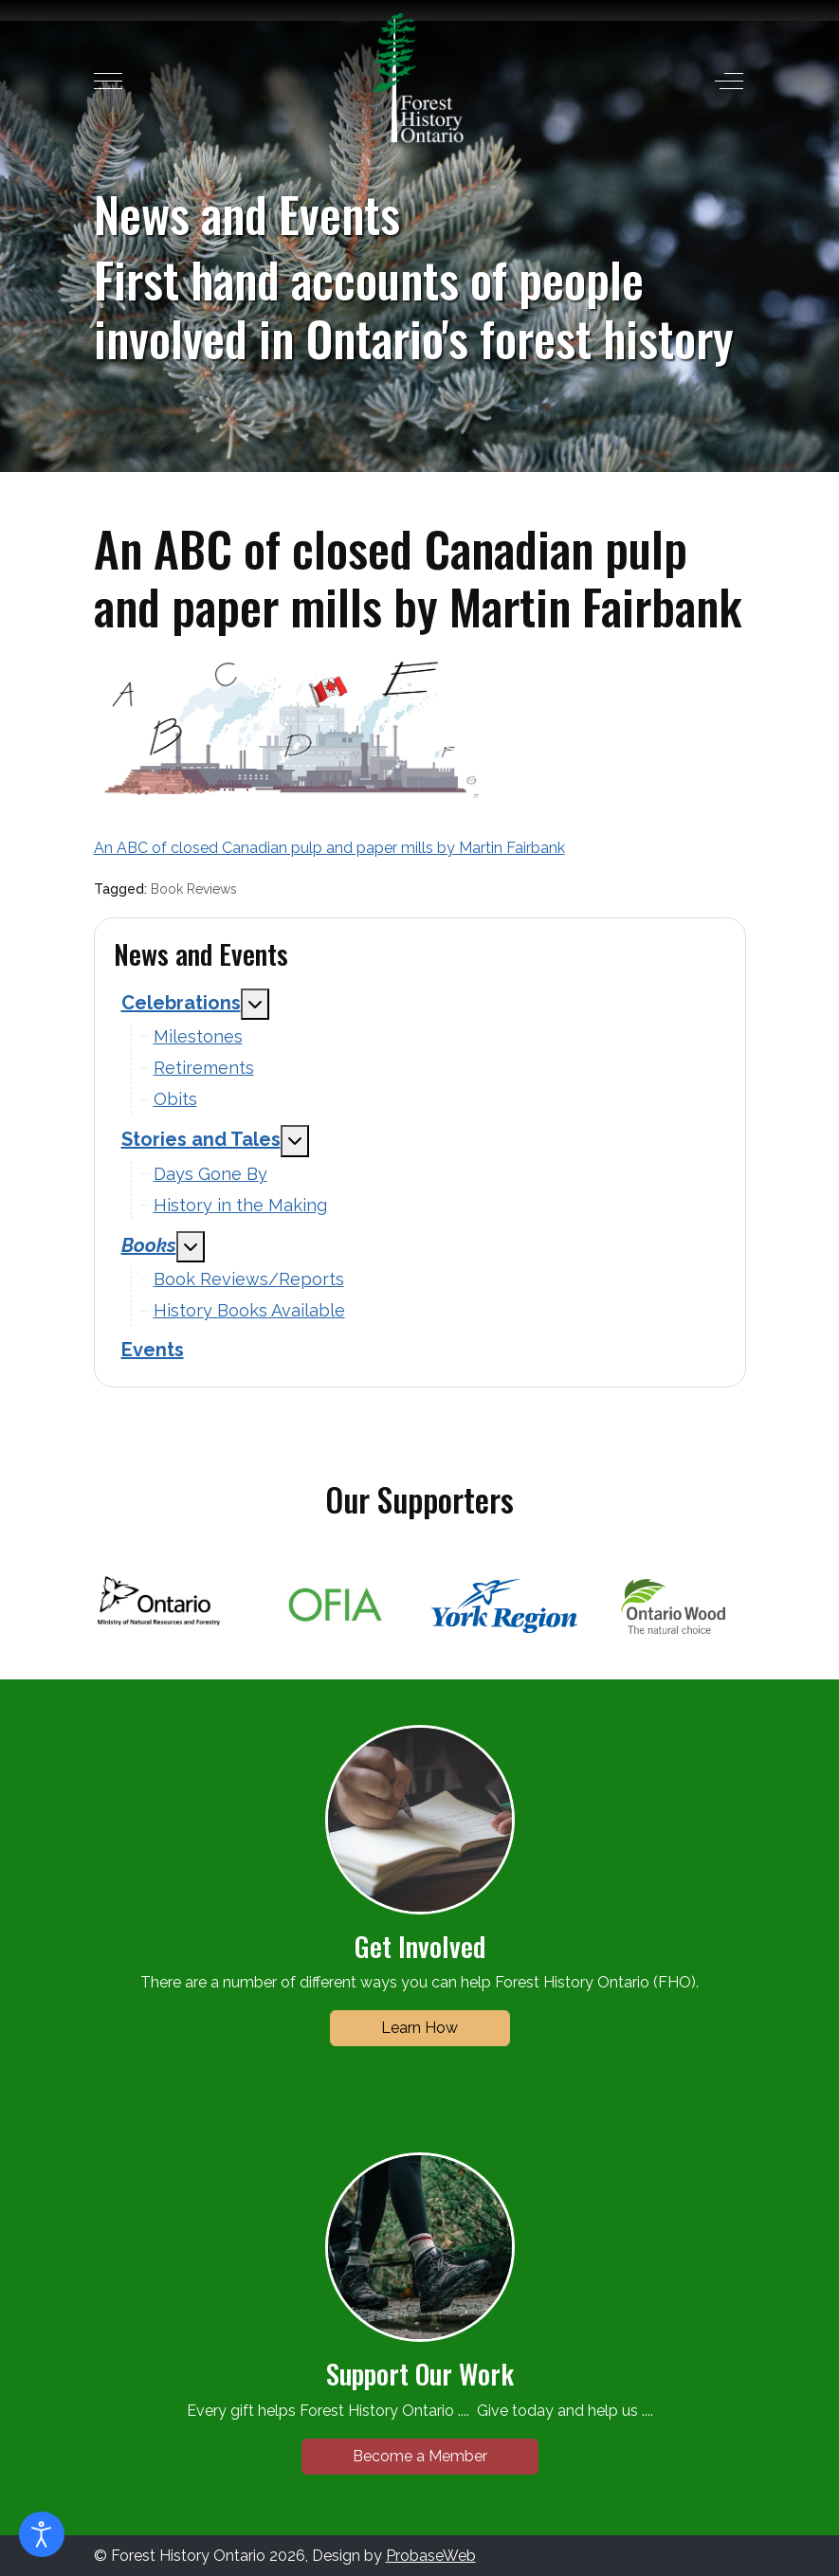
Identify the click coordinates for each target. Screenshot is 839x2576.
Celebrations (181, 1002)
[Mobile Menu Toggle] (108, 81)
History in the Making (240, 1205)
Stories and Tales (201, 1139)
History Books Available (249, 1310)
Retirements (204, 1068)
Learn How (419, 2028)
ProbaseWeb (431, 2556)
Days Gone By (210, 1174)
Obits (175, 1099)
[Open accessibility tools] (41, 2534)
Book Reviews (194, 889)
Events (152, 1349)
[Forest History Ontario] (418, 78)
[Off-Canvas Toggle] (729, 81)
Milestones (198, 1036)
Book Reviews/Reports (249, 1279)
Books (148, 1245)
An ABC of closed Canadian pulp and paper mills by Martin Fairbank (329, 848)
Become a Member (420, 2456)
